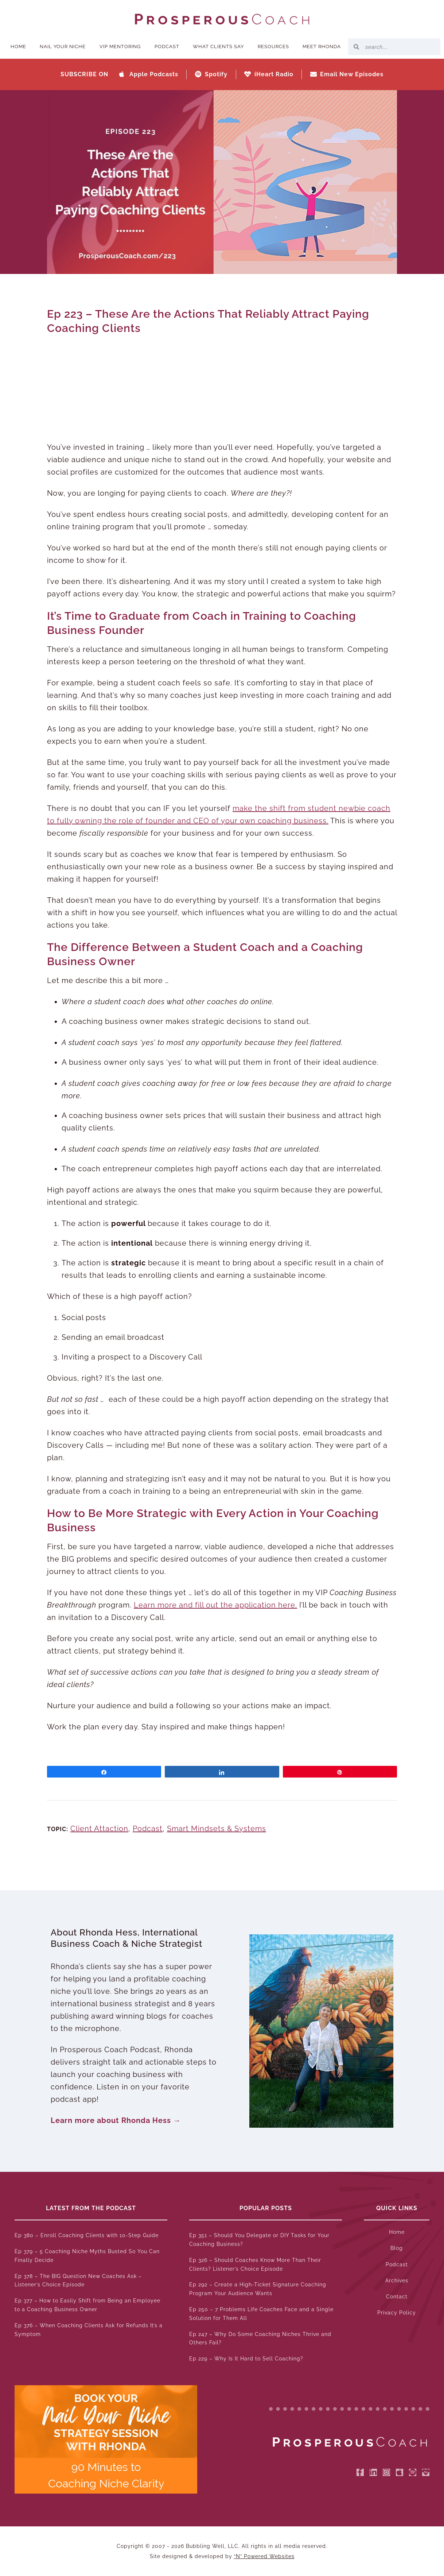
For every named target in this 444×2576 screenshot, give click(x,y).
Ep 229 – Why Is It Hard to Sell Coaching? (246, 2359)
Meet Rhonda (322, 46)
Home (18, 46)
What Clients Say (218, 46)
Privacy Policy (396, 2313)
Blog (396, 2248)
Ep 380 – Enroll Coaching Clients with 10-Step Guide (87, 2235)
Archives (396, 2280)
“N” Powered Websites (264, 2556)
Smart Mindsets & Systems (216, 1828)
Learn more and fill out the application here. (215, 1605)
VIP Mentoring (120, 46)
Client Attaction (99, 1828)
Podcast (167, 46)
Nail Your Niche (63, 46)
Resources (273, 46)
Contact (397, 2297)
